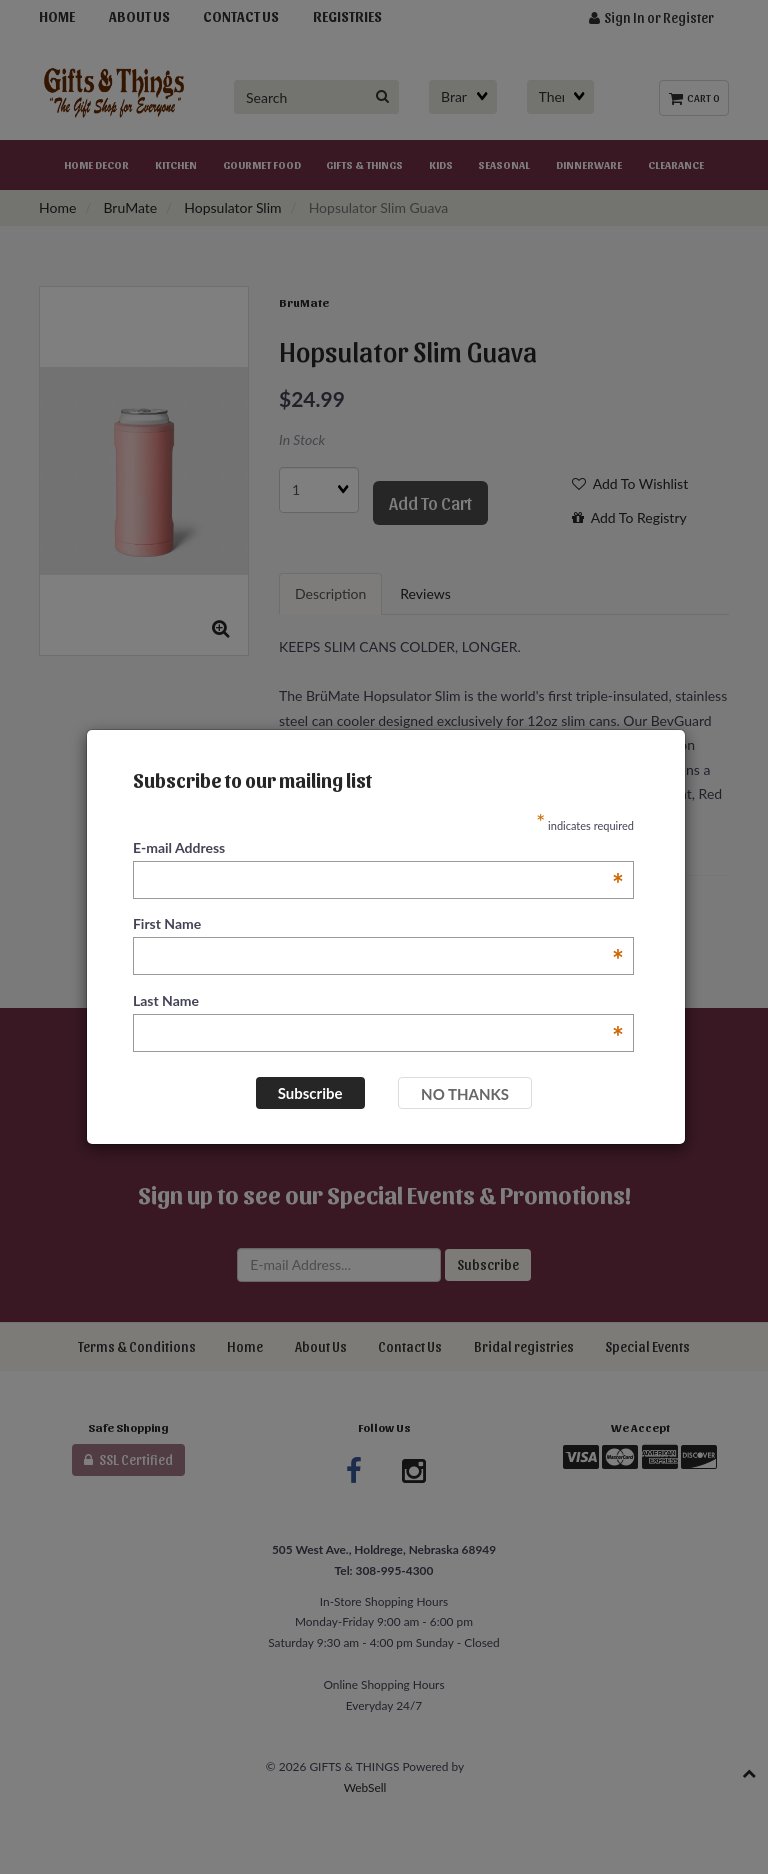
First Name (378, 924)
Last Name (378, 1001)
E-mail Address (378, 848)
